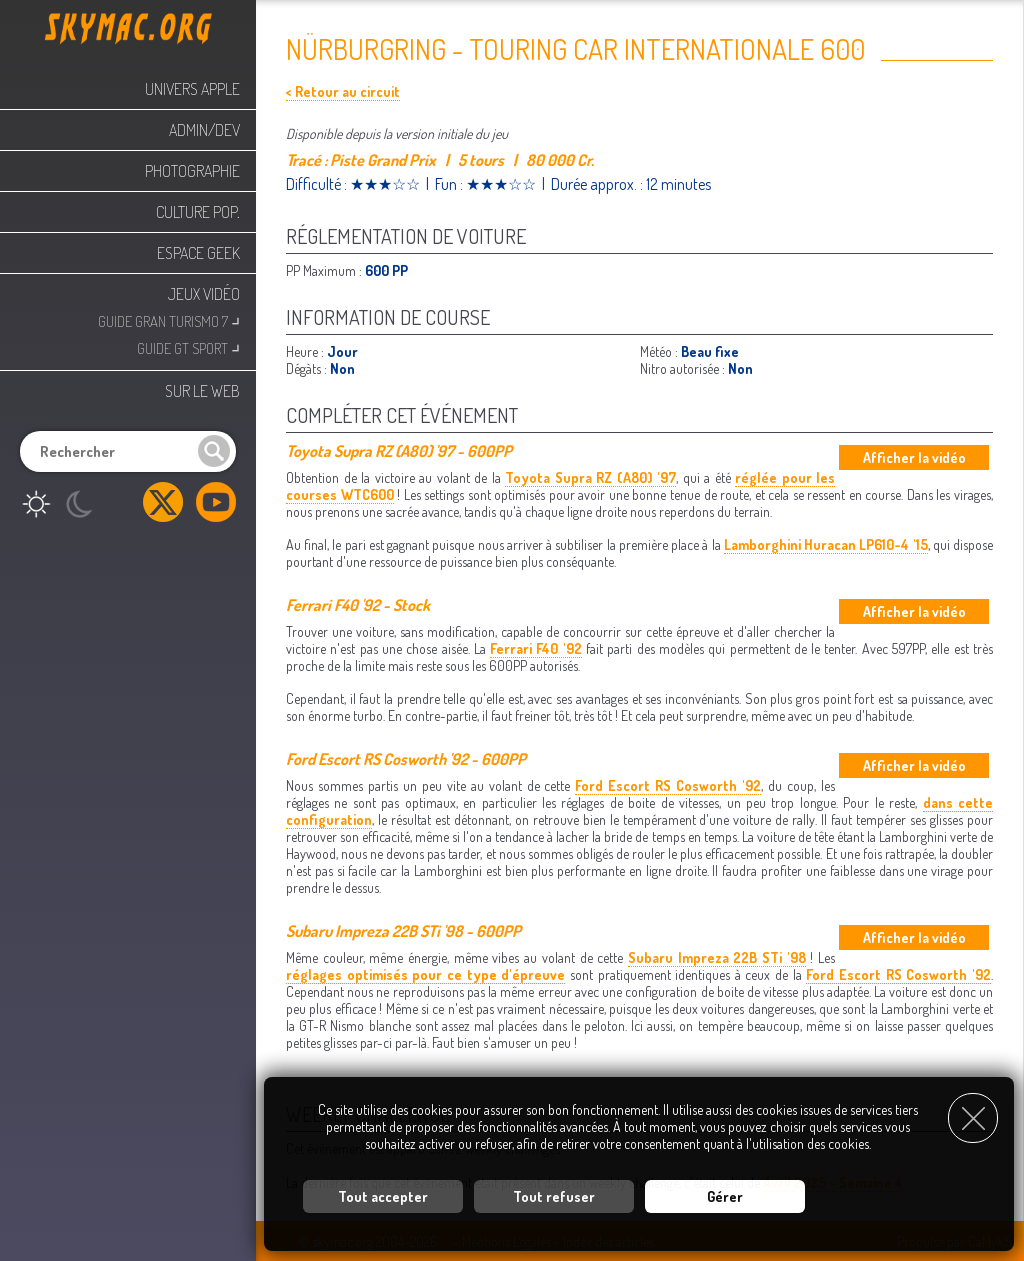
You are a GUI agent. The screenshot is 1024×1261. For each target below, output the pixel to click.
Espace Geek (198, 253)
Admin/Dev (204, 130)
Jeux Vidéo (204, 294)
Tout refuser (554, 1196)
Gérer (725, 1196)
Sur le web (202, 391)
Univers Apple (192, 89)
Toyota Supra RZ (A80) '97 (590, 477)
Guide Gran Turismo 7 (169, 319)
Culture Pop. (198, 212)
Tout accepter (383, 1196)
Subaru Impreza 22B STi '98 (717, 957)
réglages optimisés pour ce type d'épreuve (425, 974)
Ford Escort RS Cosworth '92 (668, 785)
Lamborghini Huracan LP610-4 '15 (826, 544)
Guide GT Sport (188, 346)
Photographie (192, 171)
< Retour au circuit (343, 91)
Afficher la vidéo (914, 457)
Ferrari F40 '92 (536, 648)
